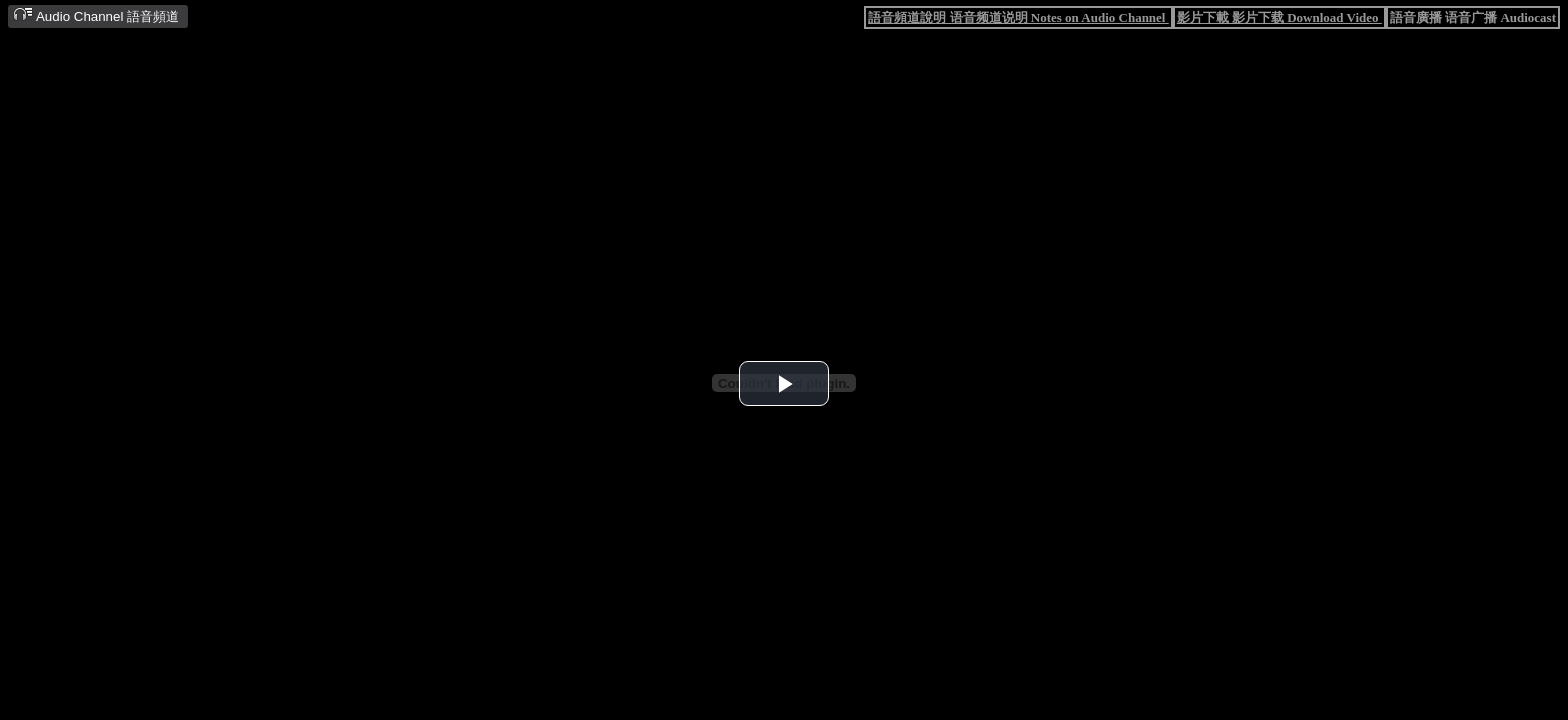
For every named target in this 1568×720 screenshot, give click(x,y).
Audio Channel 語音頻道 (96, 15)
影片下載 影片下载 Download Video (1279, 17)
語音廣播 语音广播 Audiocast (1473, 17)
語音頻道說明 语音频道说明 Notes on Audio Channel (1018, 17)
